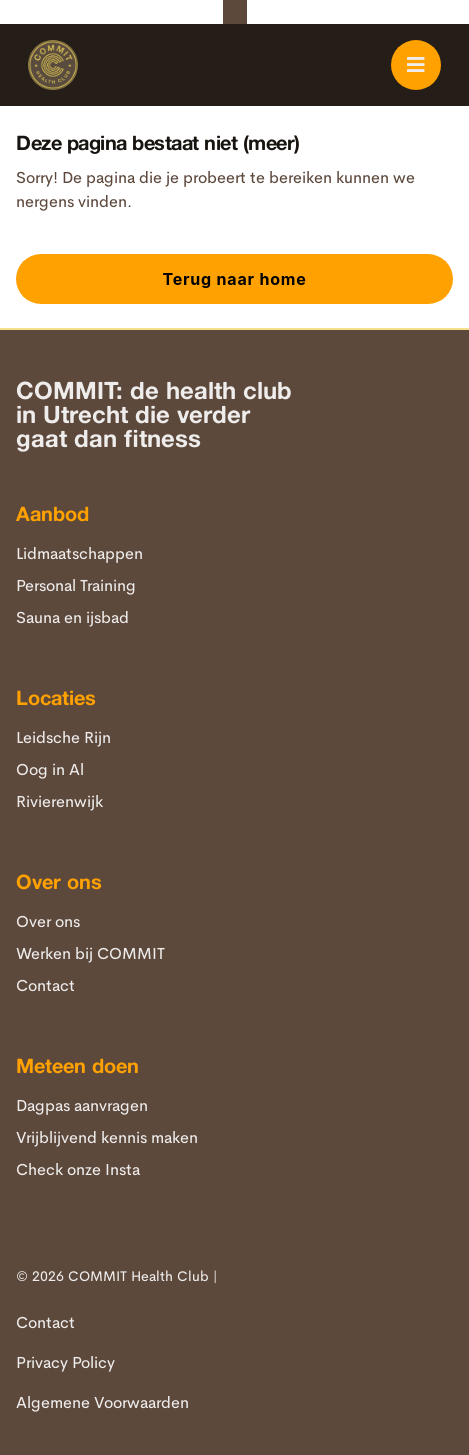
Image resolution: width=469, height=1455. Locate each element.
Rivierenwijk (59, 801)
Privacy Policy (65, 1362)
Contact (45, 985)
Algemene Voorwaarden (102, 1402)
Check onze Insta (78, 1169)
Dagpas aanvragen (82, 1105)
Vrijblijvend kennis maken (107, 1137)
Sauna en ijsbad (72, 617)
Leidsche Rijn (63, 737)
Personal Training (76, 585)
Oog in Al (50, 769)
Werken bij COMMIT (90, 953)
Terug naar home (234, 279)
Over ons (48, 921)
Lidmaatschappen (79, 553)
